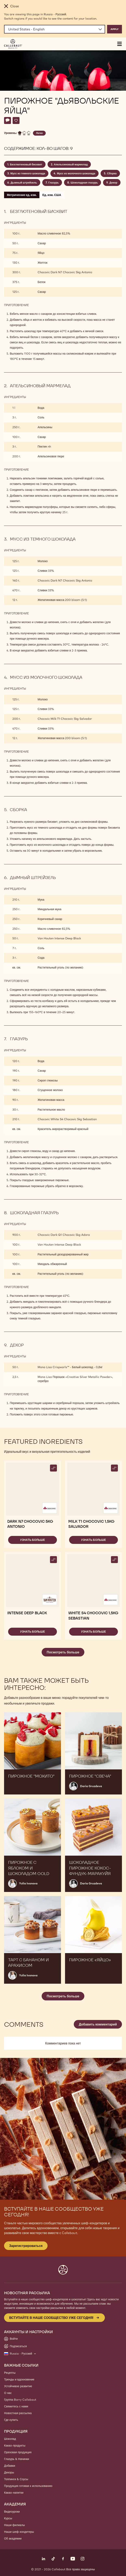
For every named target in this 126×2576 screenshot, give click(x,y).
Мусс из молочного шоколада (76, 173)
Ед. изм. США (51, 195)
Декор (113, 182)
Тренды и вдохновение (19, 2379)
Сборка (112, 173)
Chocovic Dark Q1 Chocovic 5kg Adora (64, 1235)
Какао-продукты (14, 2445)
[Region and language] (54, 29)
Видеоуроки (12, 2511)
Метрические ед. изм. (22, 195)
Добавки (9, 2466)
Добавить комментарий (98, 2024)
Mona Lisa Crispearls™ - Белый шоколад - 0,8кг (70, 1367)
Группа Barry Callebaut (20, 2399)
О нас (8, 2393)
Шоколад (10, 2439)
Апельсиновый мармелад (71, 164)
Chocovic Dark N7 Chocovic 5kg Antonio (65, 272)
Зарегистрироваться (25, 2246)
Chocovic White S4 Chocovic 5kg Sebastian (67, 1119)
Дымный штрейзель (24, 182)
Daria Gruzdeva (91, 1786)
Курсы (8, 2518)
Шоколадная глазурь (84, 182)
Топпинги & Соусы (16, 2479)
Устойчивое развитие (18, 2386)
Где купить (11, 2420)
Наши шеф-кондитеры (19, 2532)
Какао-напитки (13, 2492)
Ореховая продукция (18, 2452)
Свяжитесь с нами (16, 2406)
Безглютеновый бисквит (26, 164)
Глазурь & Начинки (16, 2459)
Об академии (13, 2538)
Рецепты (9, 2373)
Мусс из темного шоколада (27, 173)
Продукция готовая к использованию (28, 2486)
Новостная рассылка (18, 2413)
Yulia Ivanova (28, 1883)
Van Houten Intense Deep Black (59, 938)
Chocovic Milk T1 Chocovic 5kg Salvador (65, 719)
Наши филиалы (14, 2525)
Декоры (9, 2472)
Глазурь (53, 182)
